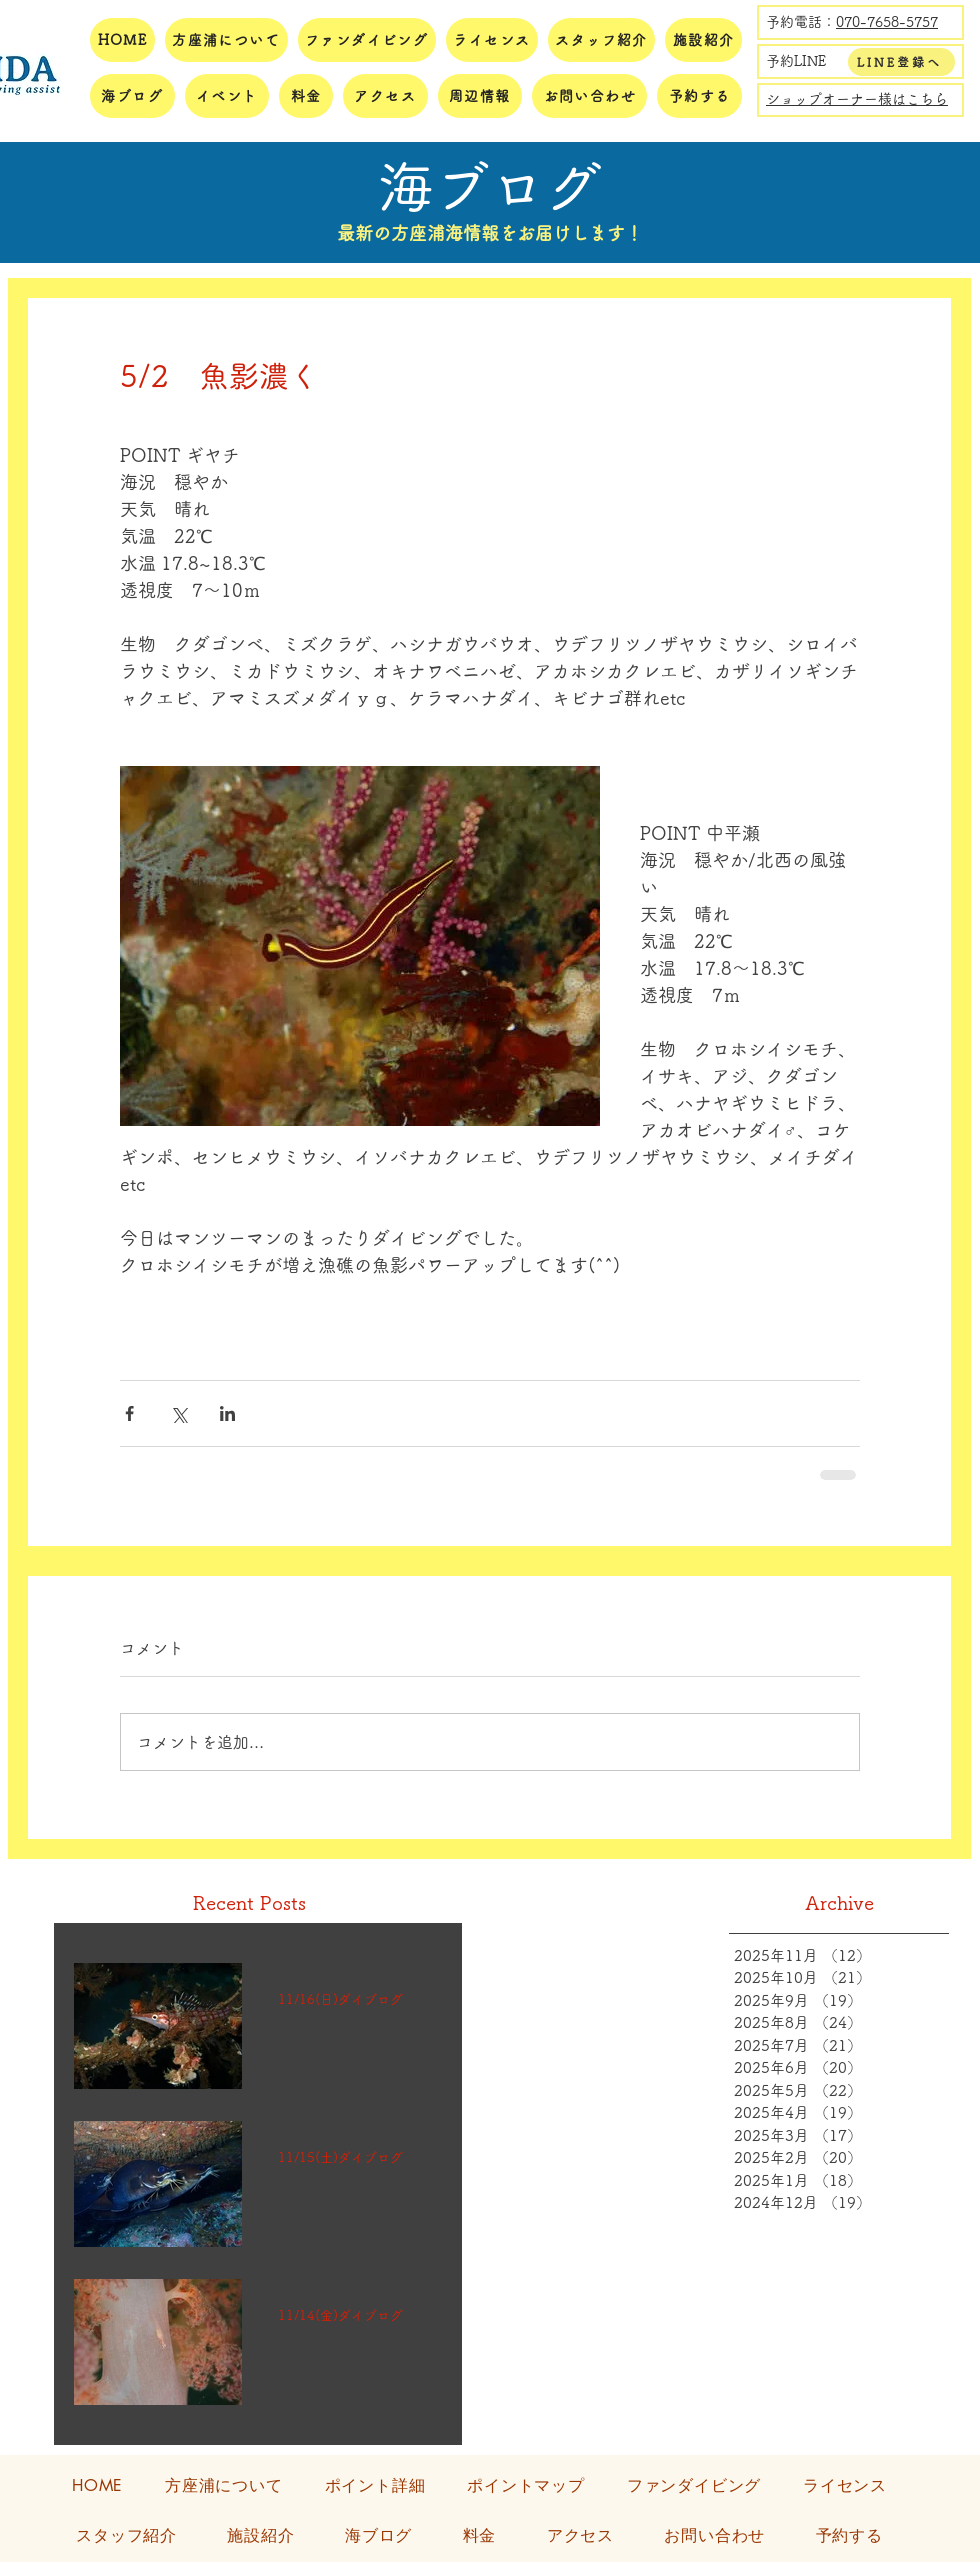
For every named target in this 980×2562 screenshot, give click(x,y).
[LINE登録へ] (901, 62)
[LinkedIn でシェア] (227, 1413)
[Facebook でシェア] (129, 1413)
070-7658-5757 (887, 22)
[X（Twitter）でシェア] (178, 1413)
